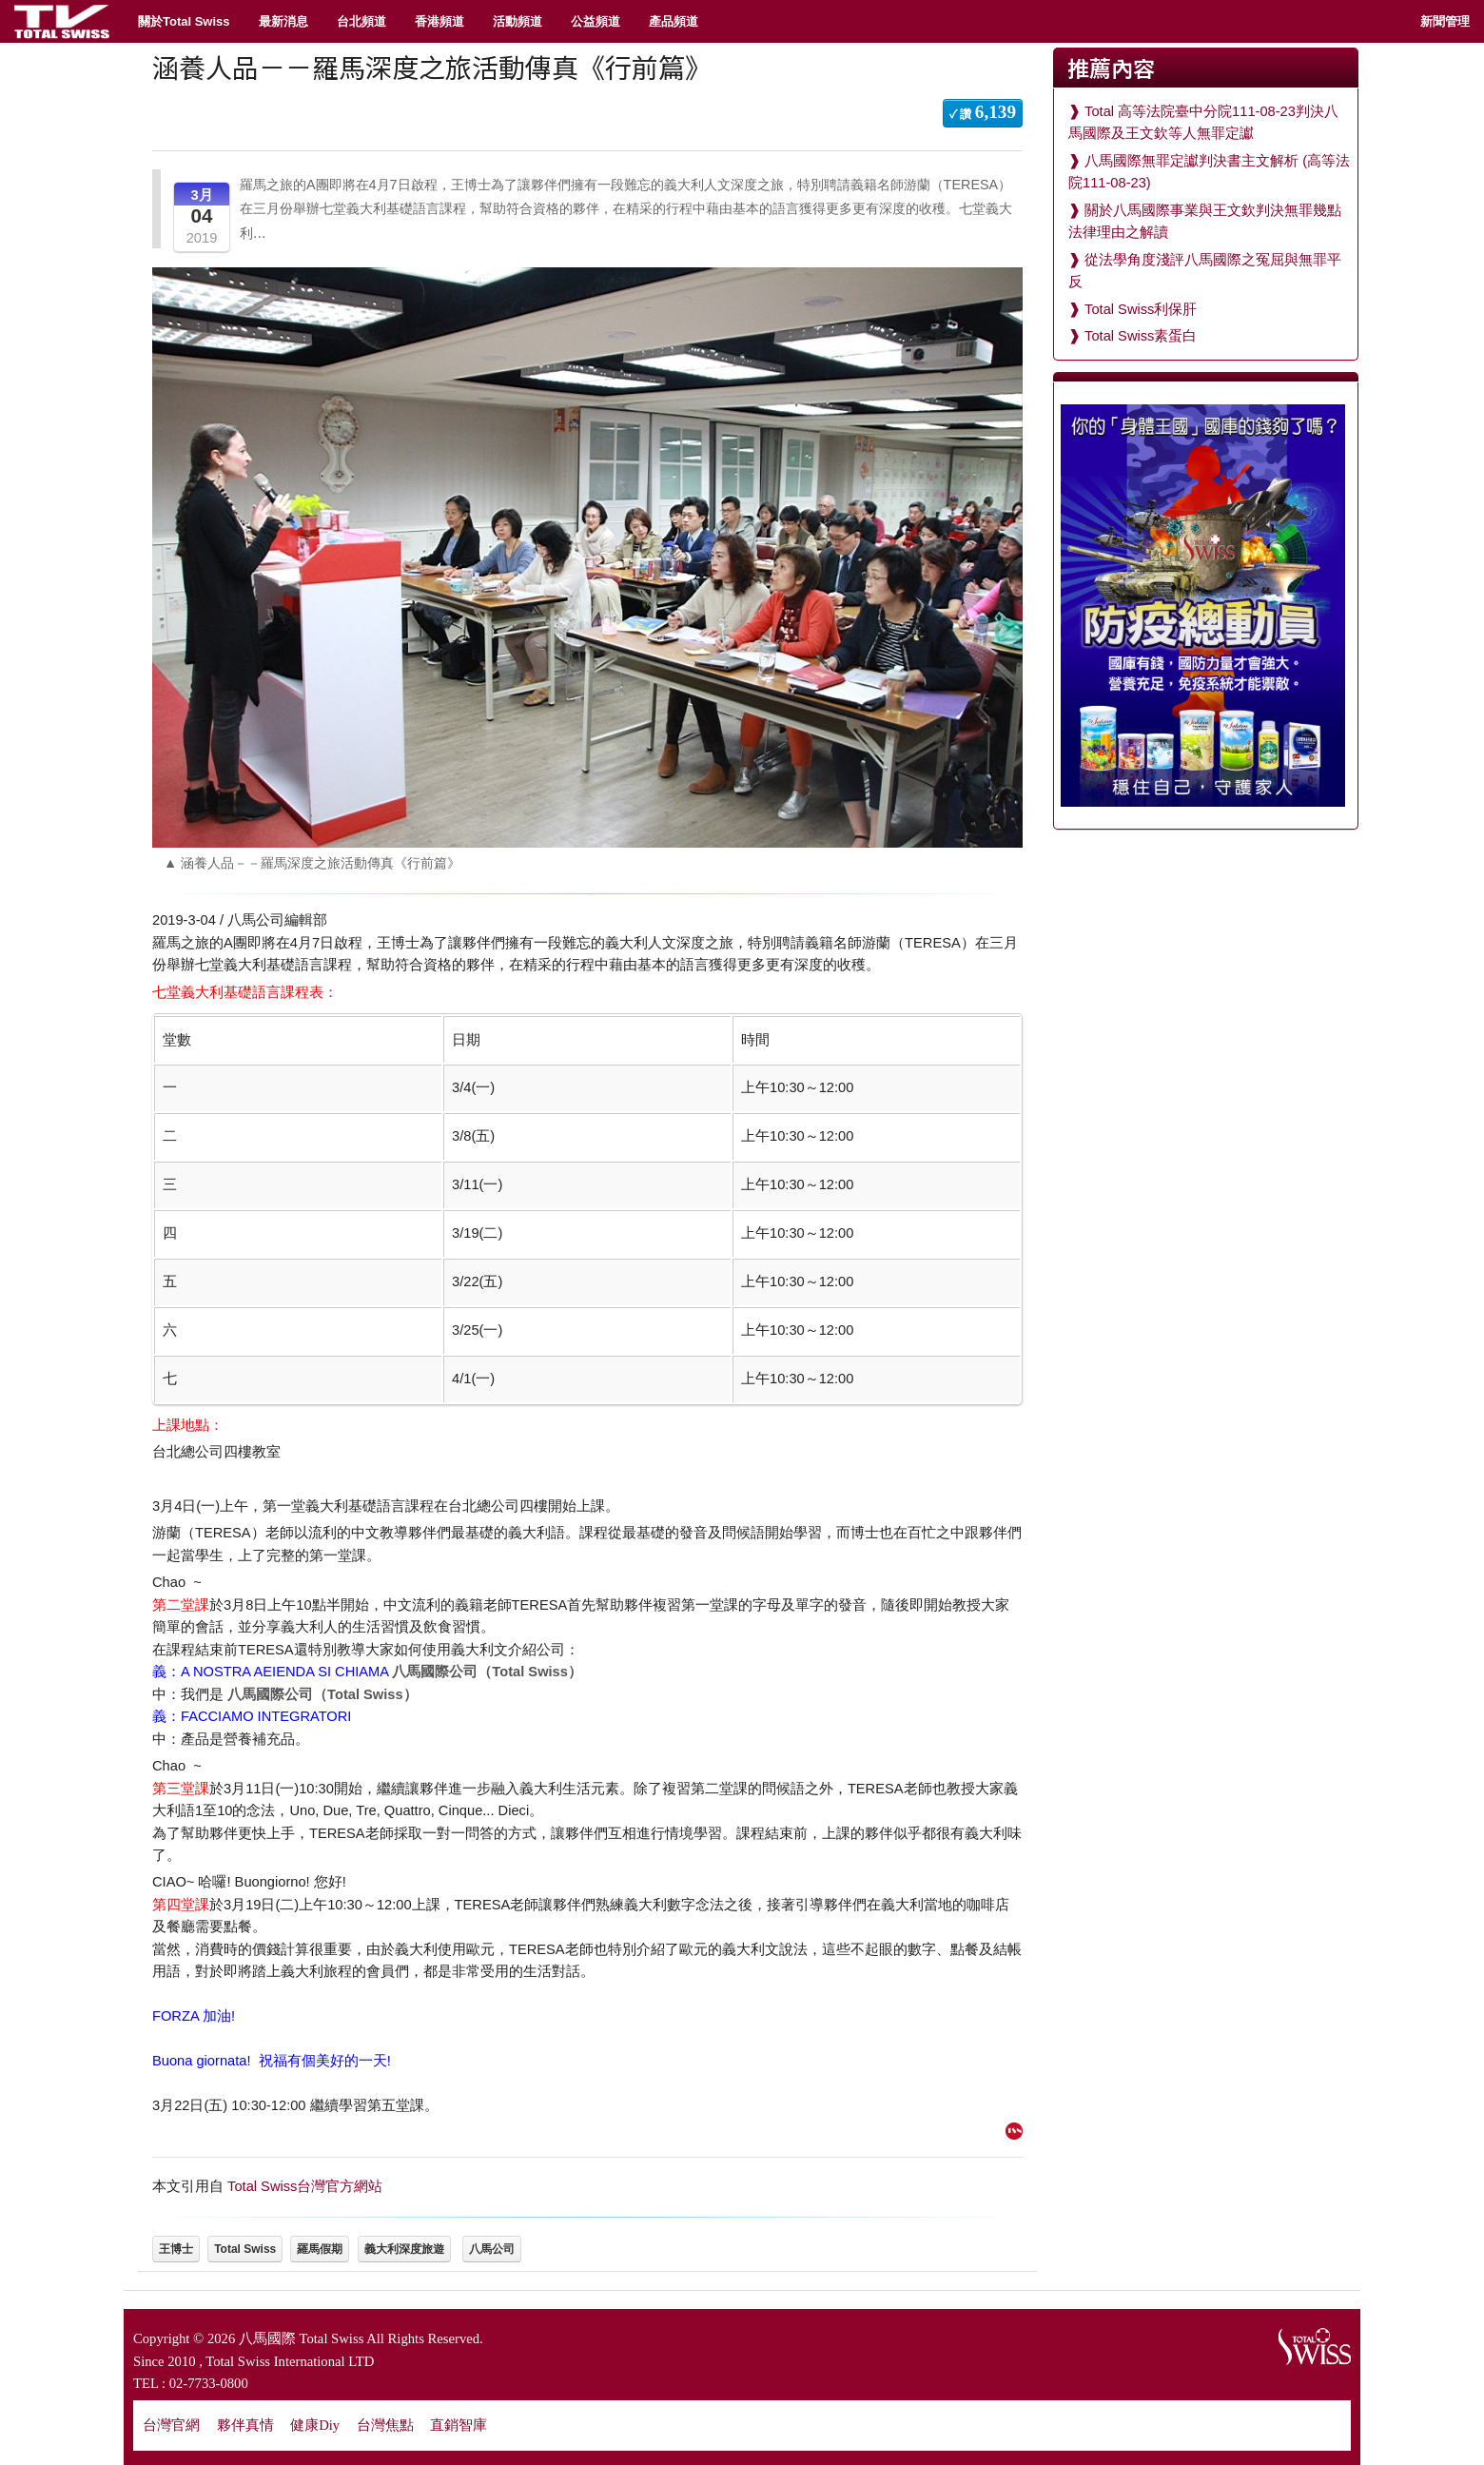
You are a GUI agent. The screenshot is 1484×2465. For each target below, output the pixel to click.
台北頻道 (361, 21)
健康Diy (315, 2425)
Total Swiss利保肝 (1140, 309)
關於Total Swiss (184, 21)
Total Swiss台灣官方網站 (304, 2186)
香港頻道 (439, 21)
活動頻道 (517, 21)
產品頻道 (673, 21)
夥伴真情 (245, 2425)
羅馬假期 (319, 2249)
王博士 (176, 2249)
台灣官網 (171, 2425)
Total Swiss (245, 2249)
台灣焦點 (385, 2425)
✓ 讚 (982, 112)
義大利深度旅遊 (404, 2249)
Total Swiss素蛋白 (1140, 335)
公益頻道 (595, 21)
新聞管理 (1445, 21)
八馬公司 (492, 2249)
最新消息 (283, 21)
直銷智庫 (458, 2425)
